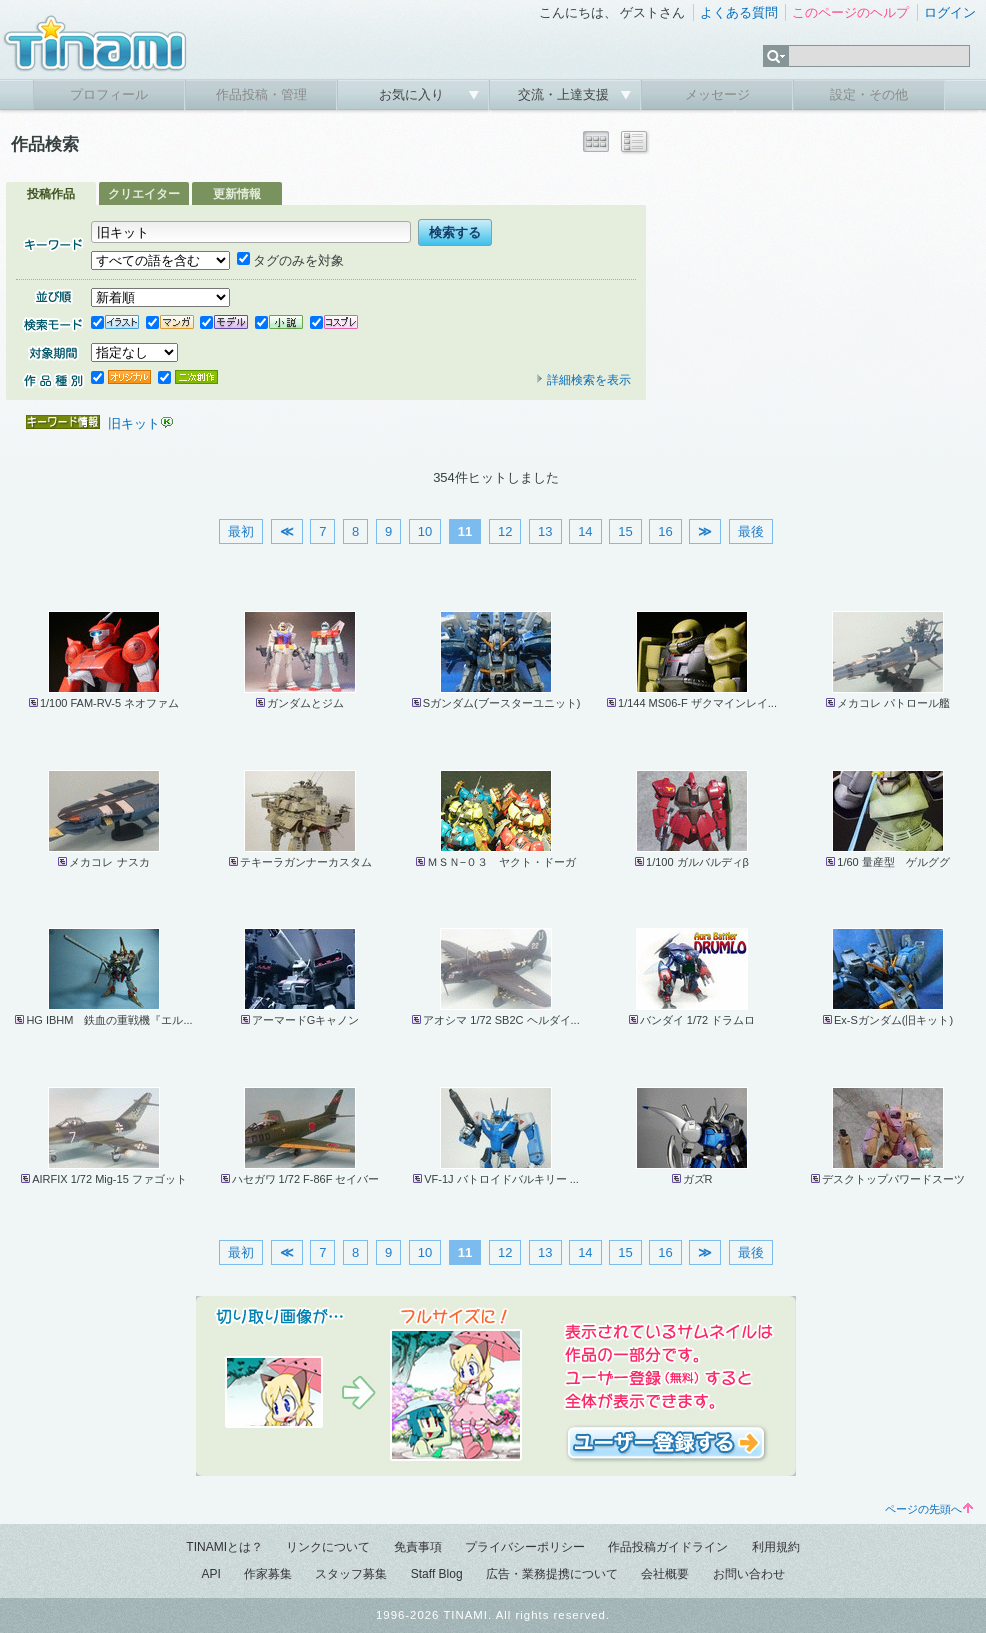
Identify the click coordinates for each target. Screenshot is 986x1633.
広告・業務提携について (552, 1574)
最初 (241, 531)
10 (425, 531)
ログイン (950, 12)
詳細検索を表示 (583, 380)
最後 (751, 531)
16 (665, 531)
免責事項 (418, 1547)
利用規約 (776, 1547)
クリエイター (144, 194)
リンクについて (328, 1547)
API (210, 1574)
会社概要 (665, 1574)
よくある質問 (739, 12)
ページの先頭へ (929, 1509)
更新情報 (237, 194)
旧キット (134, 423)
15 (625, 531)
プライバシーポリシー (525, 1547)
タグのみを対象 (290, 260)
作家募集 (268, 1574)
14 (585, 531)
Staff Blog (437, 1574)
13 (545, 531)
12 (505, 531)
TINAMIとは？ (224, 1547)
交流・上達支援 (565, 94)
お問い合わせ (749, 1574)
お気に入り (413, 94)
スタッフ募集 (351, 1574)
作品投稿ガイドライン (668, 1547)
